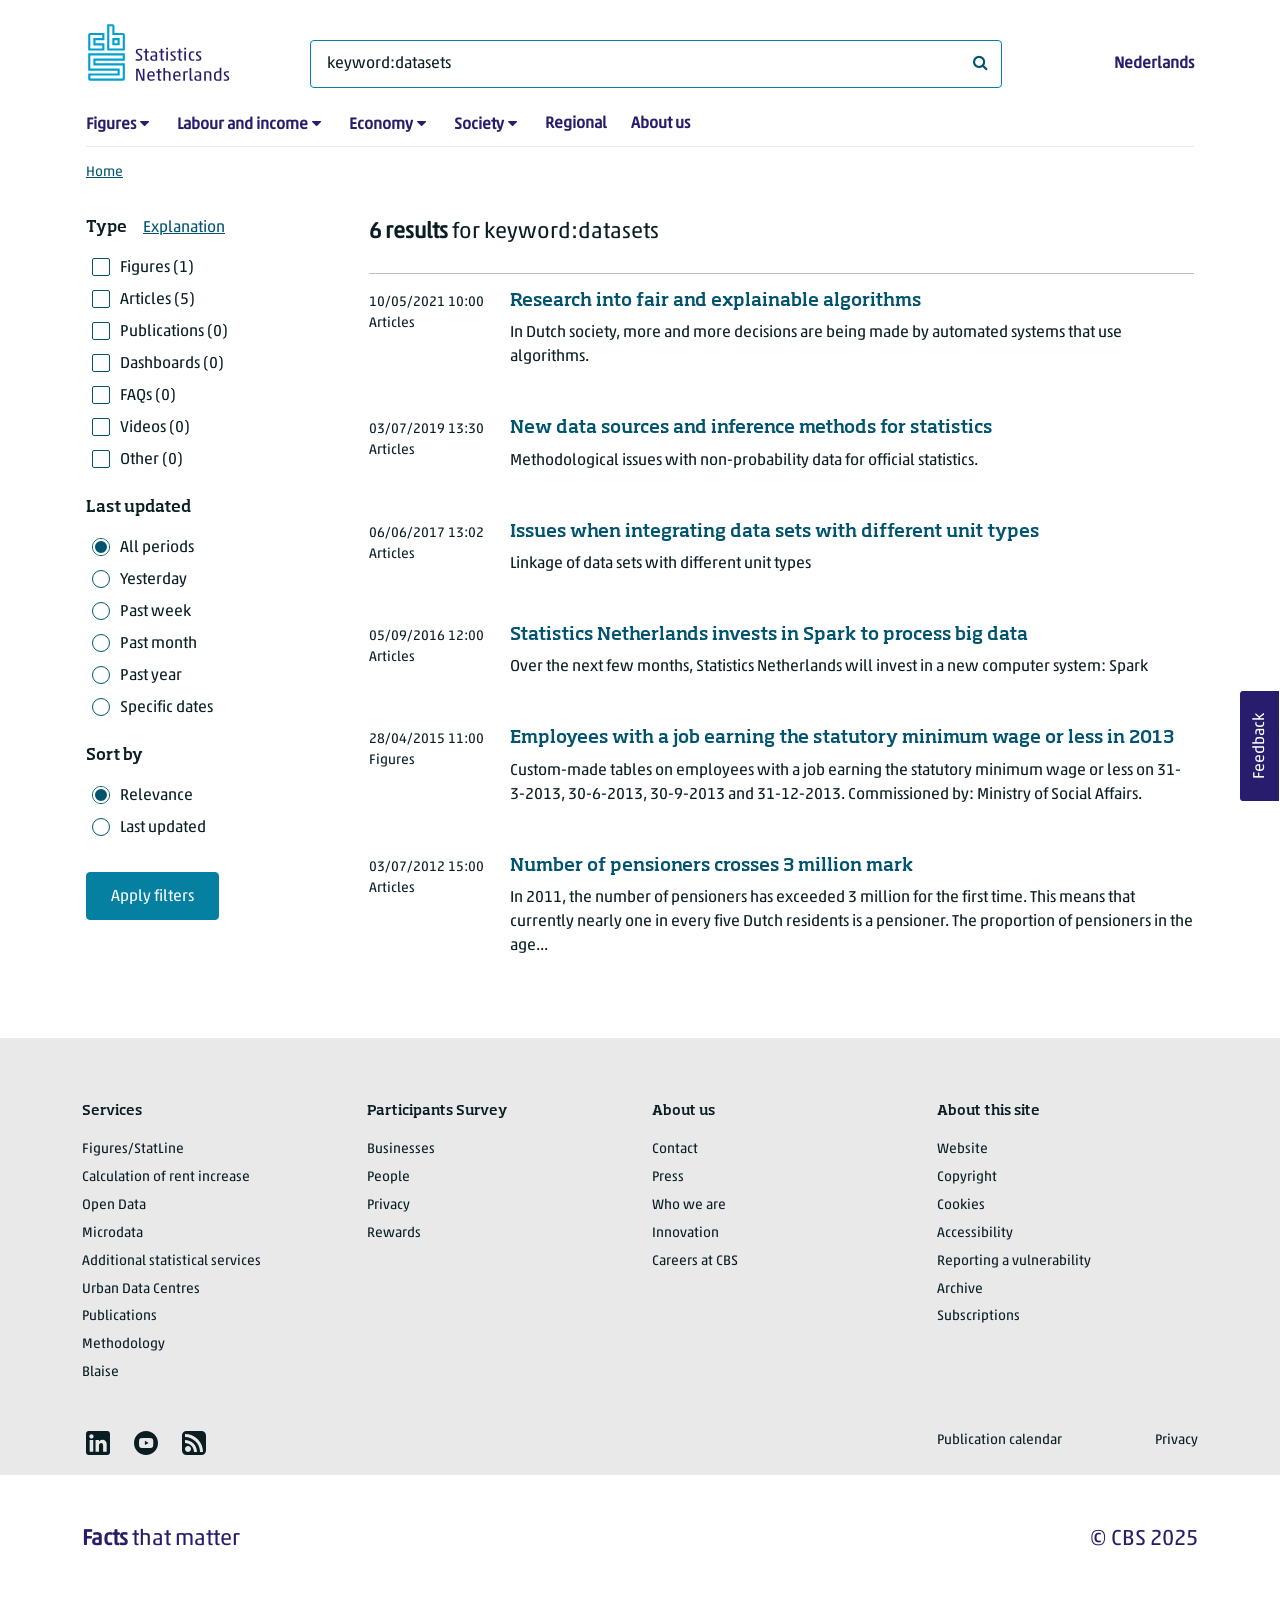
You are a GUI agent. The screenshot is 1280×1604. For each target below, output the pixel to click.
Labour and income (242, 125)
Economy (381, 125)
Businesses (401, 1149)
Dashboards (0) (172, 364)
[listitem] (98, 1443)
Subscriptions (978, 1316)
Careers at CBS (695, 1261)
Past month (158, 644)
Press (668, 1177)
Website (962, 1149)
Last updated (163, 828)
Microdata (112, 1233)
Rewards (394, 1233)
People (388, 1177)
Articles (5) (157, 300)
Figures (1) (157, 268)
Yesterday (153, 580)
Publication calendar (999, 1440)
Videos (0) (155, 428)
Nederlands (1154, 64)
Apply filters (152, 897)
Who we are (689, 1205)
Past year (151, 676)
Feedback (1260, 746)
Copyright (967, 1177)
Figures (111, 125)
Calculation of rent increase (166, 1177)
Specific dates (166, 708)
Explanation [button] (184, 228)
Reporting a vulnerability (1014, 1261)
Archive (960, 1289)
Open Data (114, 1205)
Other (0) (151, 460)
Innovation (685, 1233)
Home (104, 172)
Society (479, 125)
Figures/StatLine (133, 1149)
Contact (675, 1149)
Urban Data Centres (141, 1289)
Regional (576, 124)
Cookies (961, 1205)
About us (660, 124)
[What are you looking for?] (656, 64)
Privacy (388, 1205)
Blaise (100, 1372)
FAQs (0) (148, 396)
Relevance (156, 796)
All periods (157, 548)
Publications (119, 1316)
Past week (155, 612)
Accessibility (975, 1233)
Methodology (123, 1344)
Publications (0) (174, 332)
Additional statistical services (171, 1261)
